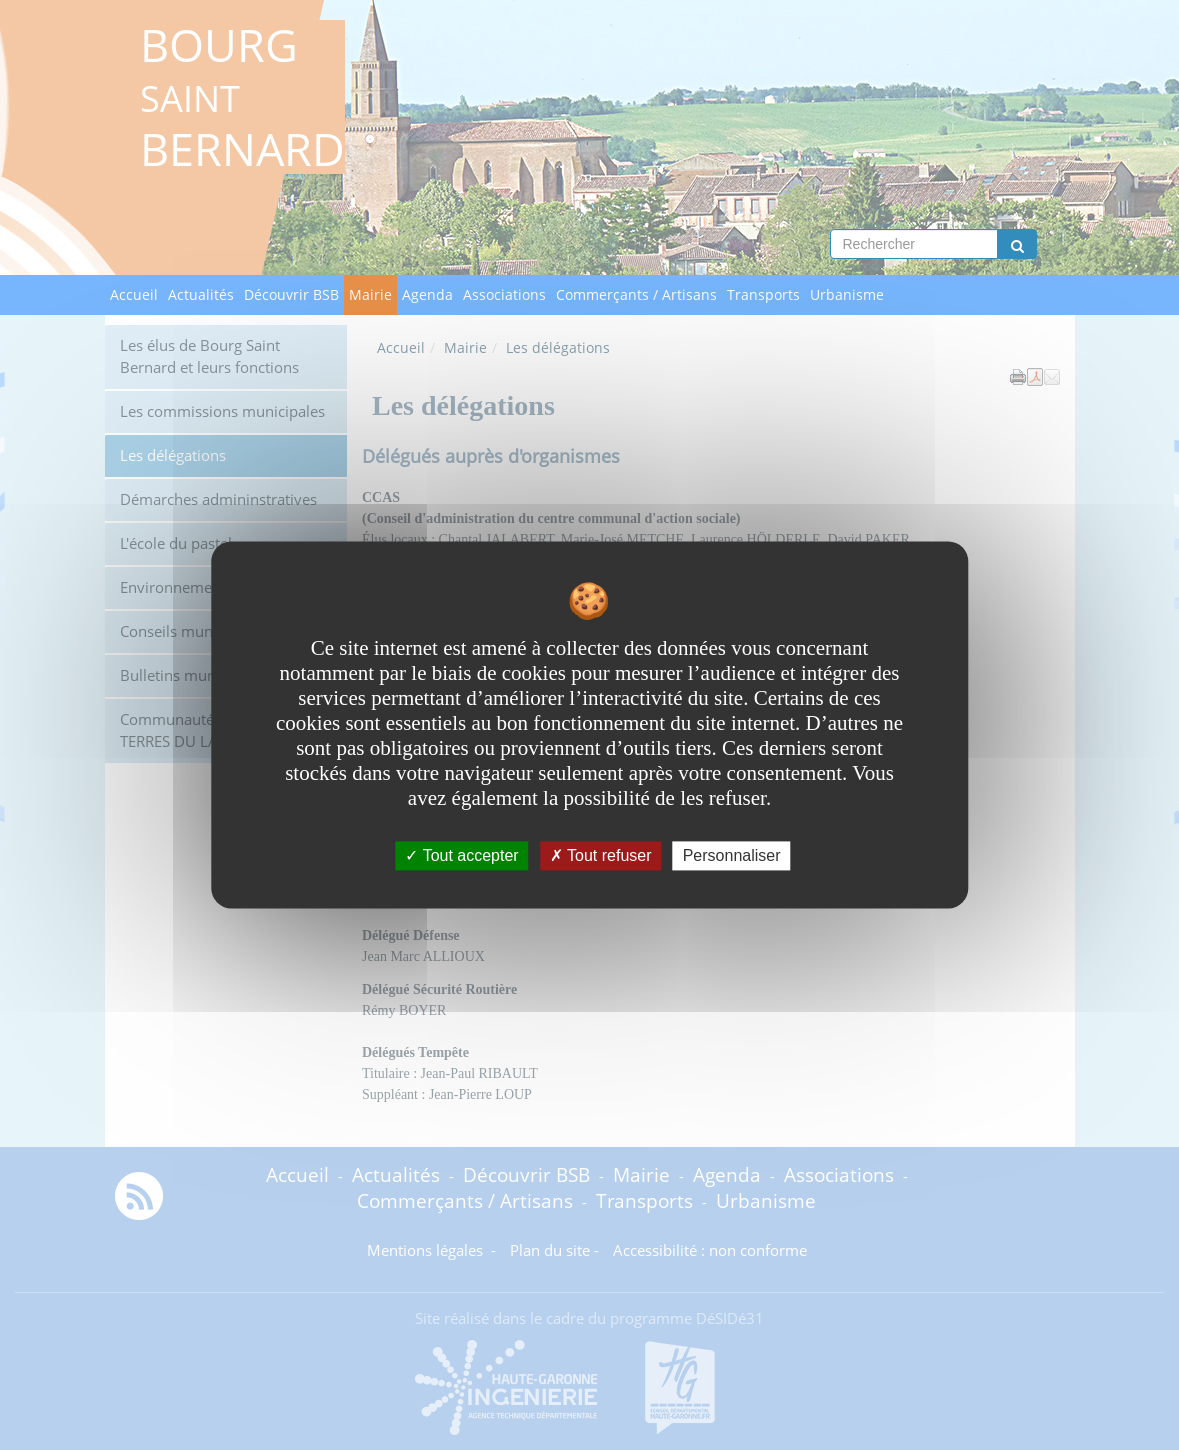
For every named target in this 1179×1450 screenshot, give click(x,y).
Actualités (201, 294)
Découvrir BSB (291, 294)
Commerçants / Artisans (636, 294)
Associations (504, 294)
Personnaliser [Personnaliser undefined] (732, 855)
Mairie (370, 294)
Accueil (134, 294)
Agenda (427, 294)
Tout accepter (461, 855)
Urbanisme (847, 294)
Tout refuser (601, 855)
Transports (763, 294)
